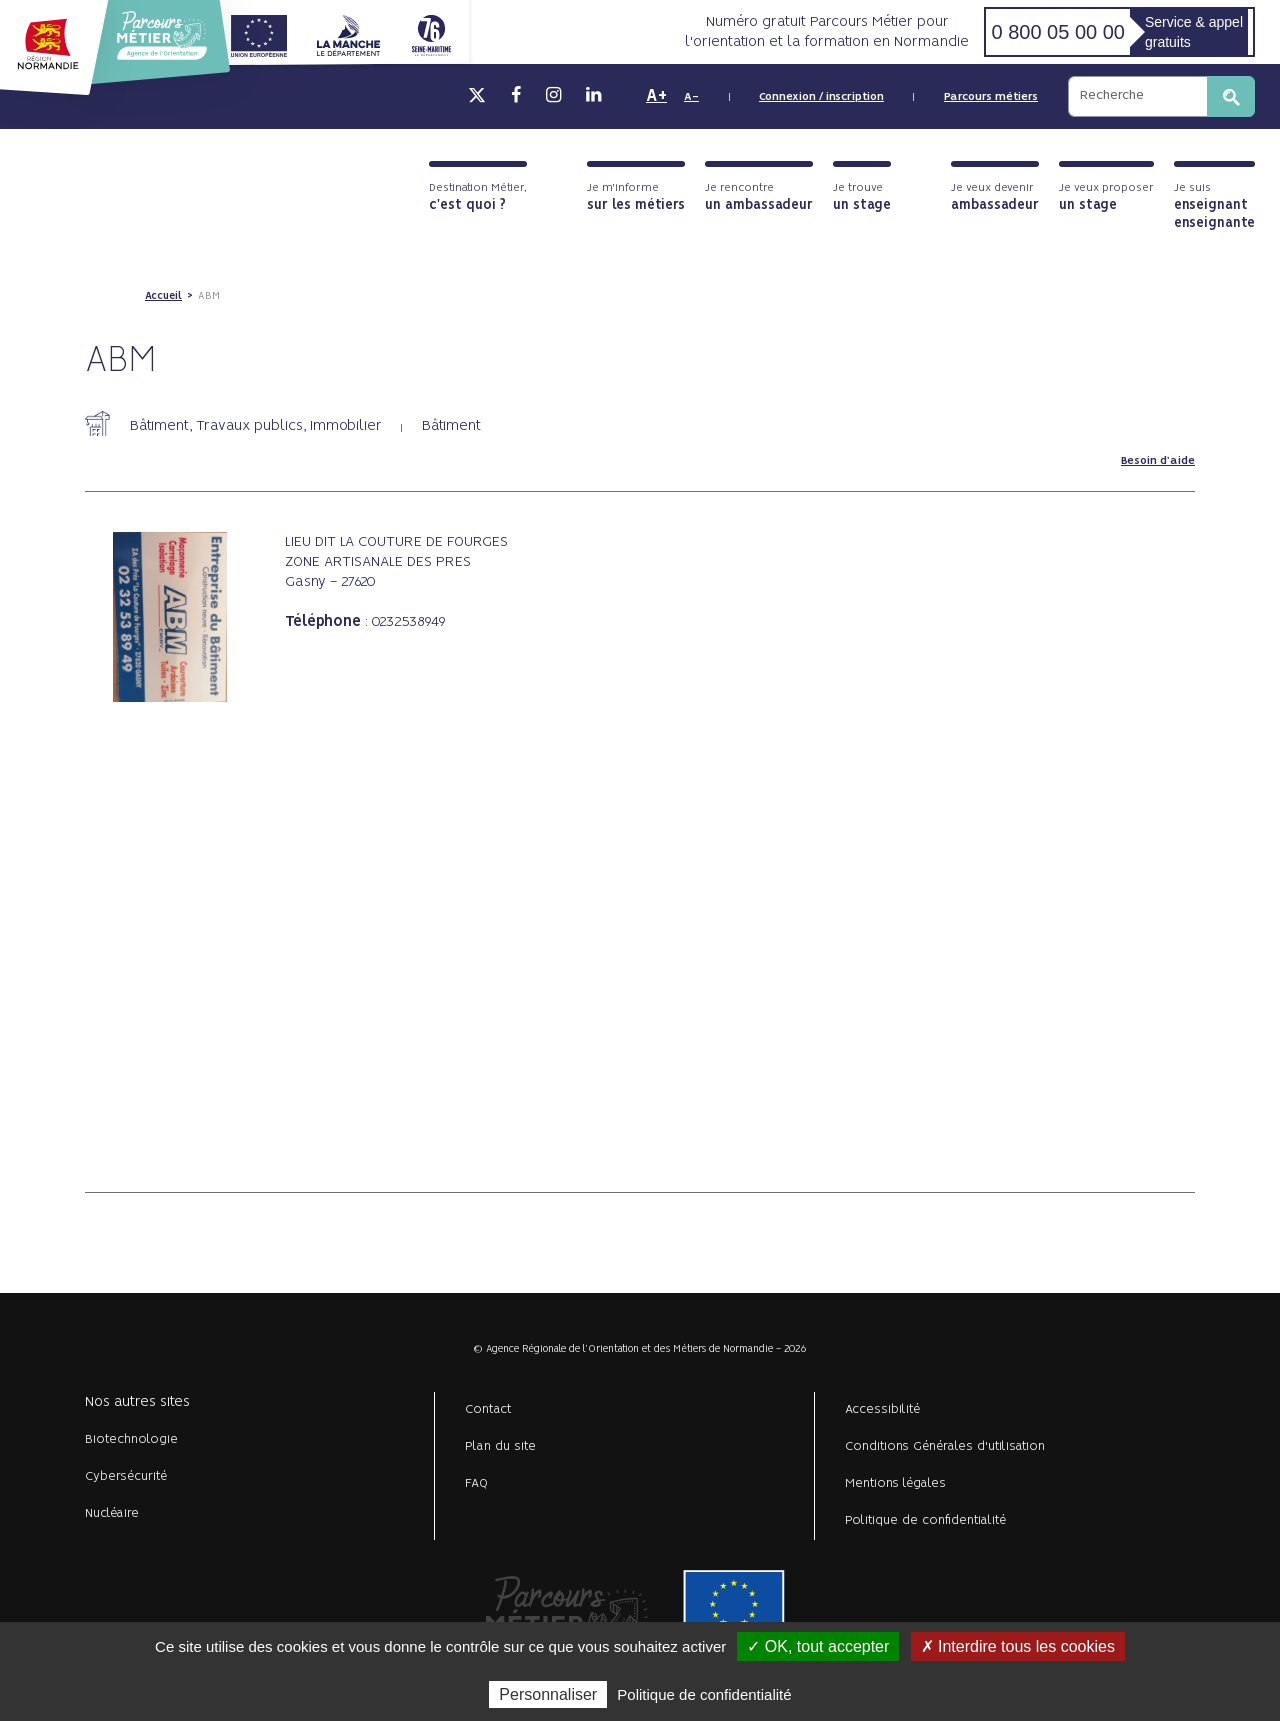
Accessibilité (882, 1409)
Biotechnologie (131, 1439)
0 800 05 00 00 (1057, 32)
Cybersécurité (126, 1476)
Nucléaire (112, 1513)
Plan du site (500, 1446)
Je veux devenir (995, 197)
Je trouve (862, 197)
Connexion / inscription (821, 97)
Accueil (163, 296)
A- (691, 97)
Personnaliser (548, 1694)
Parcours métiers (991, 97)
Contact (488, 1409)
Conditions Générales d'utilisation (945, 1446)
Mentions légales (895, 1483)
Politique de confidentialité (925, 1520)
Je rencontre (759, 197)
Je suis (1214, 206)
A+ (656, 96)
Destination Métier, (478, 197)
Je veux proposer (1106, 197)
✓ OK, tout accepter (818, 1646)
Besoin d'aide (1158, 461)
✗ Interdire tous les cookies (1018, 1646)
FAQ (476, 1483)
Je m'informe (636, 197)
